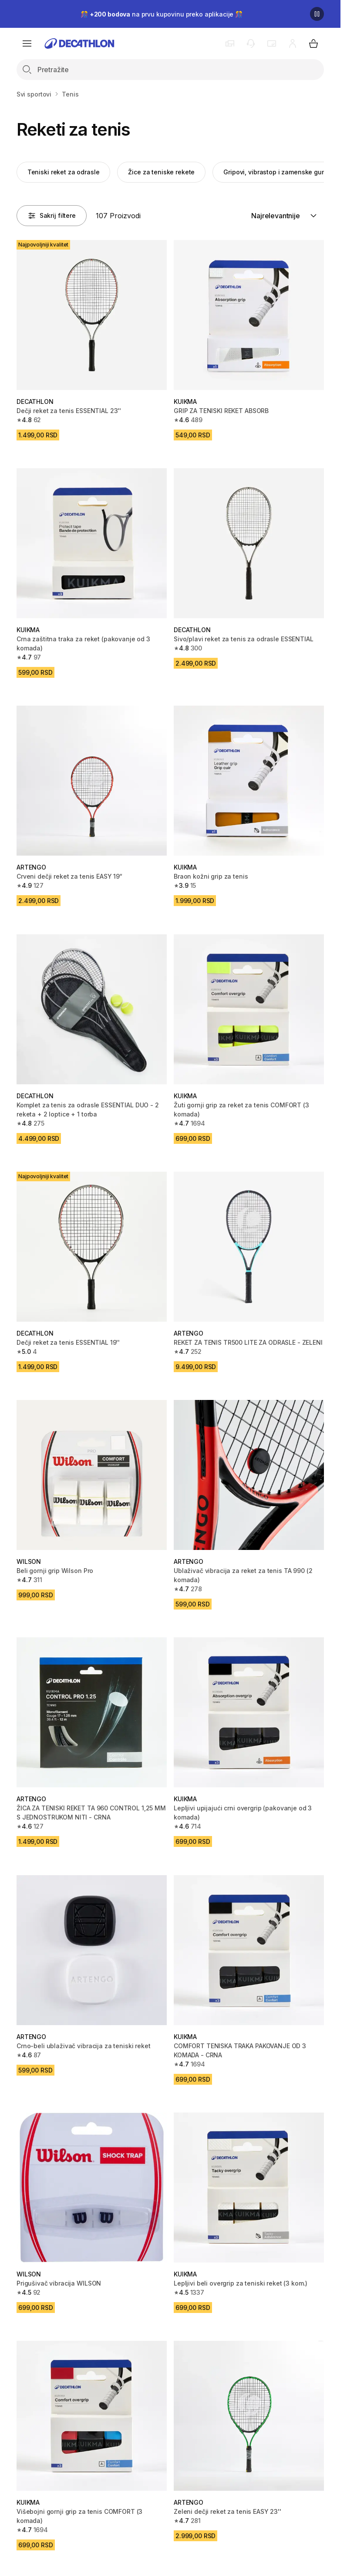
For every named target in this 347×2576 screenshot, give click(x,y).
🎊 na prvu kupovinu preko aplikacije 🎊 (162, 14)
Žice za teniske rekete (161, 172)
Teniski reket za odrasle (63, 172)
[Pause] (317, 14)
